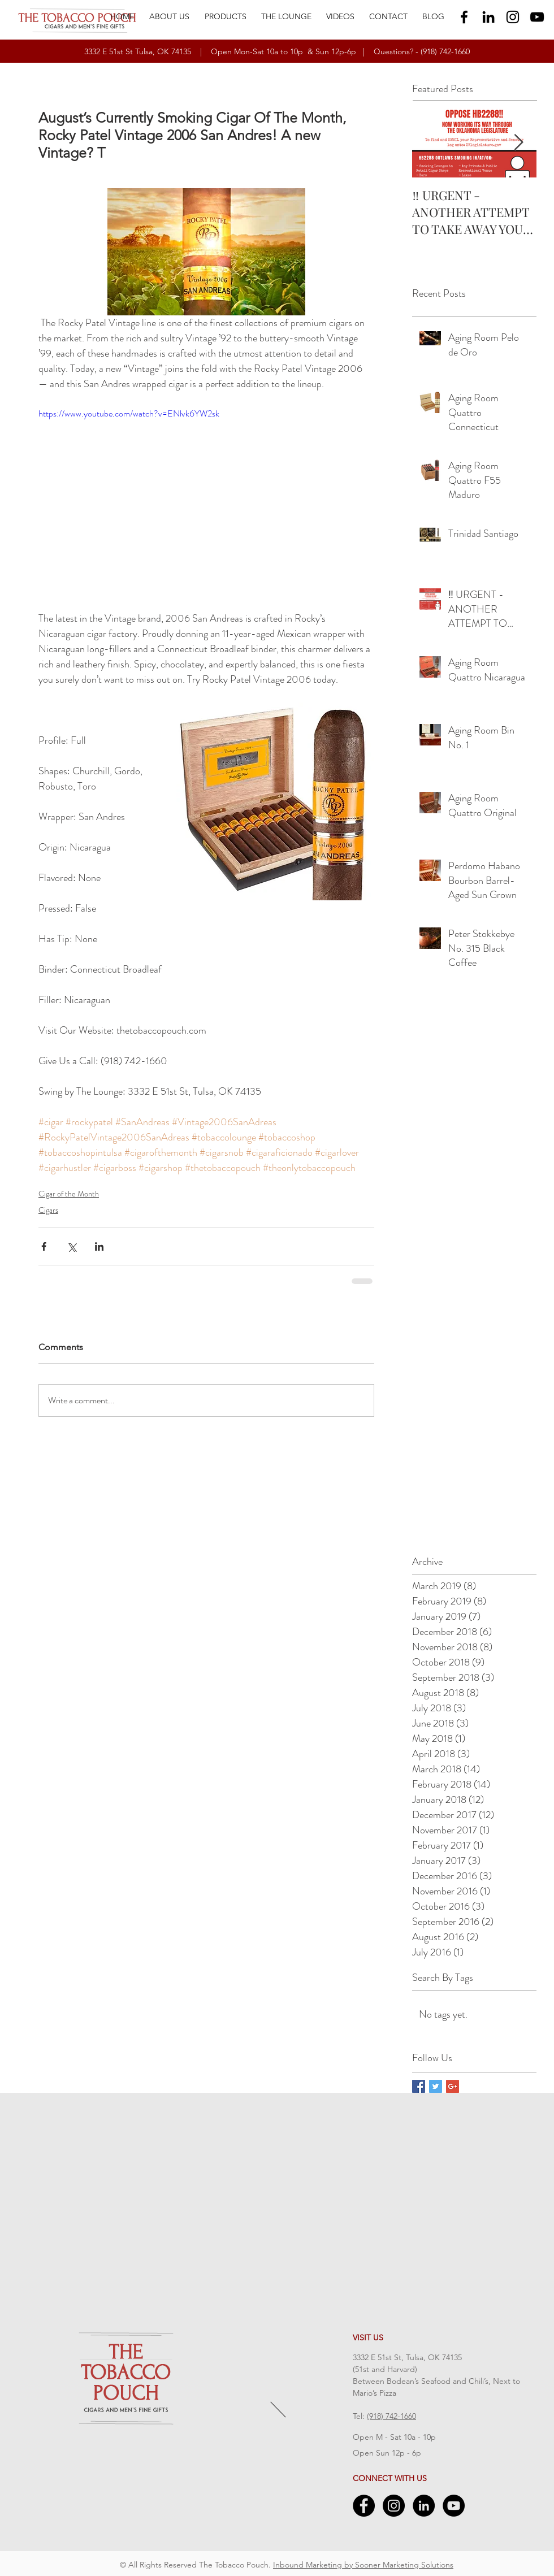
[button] (225, 16)
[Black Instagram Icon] (512, 16)
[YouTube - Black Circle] (454, 2506)
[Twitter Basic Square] (435, 2086)
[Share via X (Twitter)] (71, 1246)
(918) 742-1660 (445, 51)
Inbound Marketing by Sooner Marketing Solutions (363, 2565)
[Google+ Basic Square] (452, 2086)
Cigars (48, 1210)
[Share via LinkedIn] (99, 1246)
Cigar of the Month (68, 1193)
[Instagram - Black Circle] (394, 2506)
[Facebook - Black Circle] (364, 2506)
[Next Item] (518, 143)
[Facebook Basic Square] (418, 2086)
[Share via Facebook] (43, 1246)
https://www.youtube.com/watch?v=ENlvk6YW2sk (128, 413)
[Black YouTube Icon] (537, 16)
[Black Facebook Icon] (464, 16)
